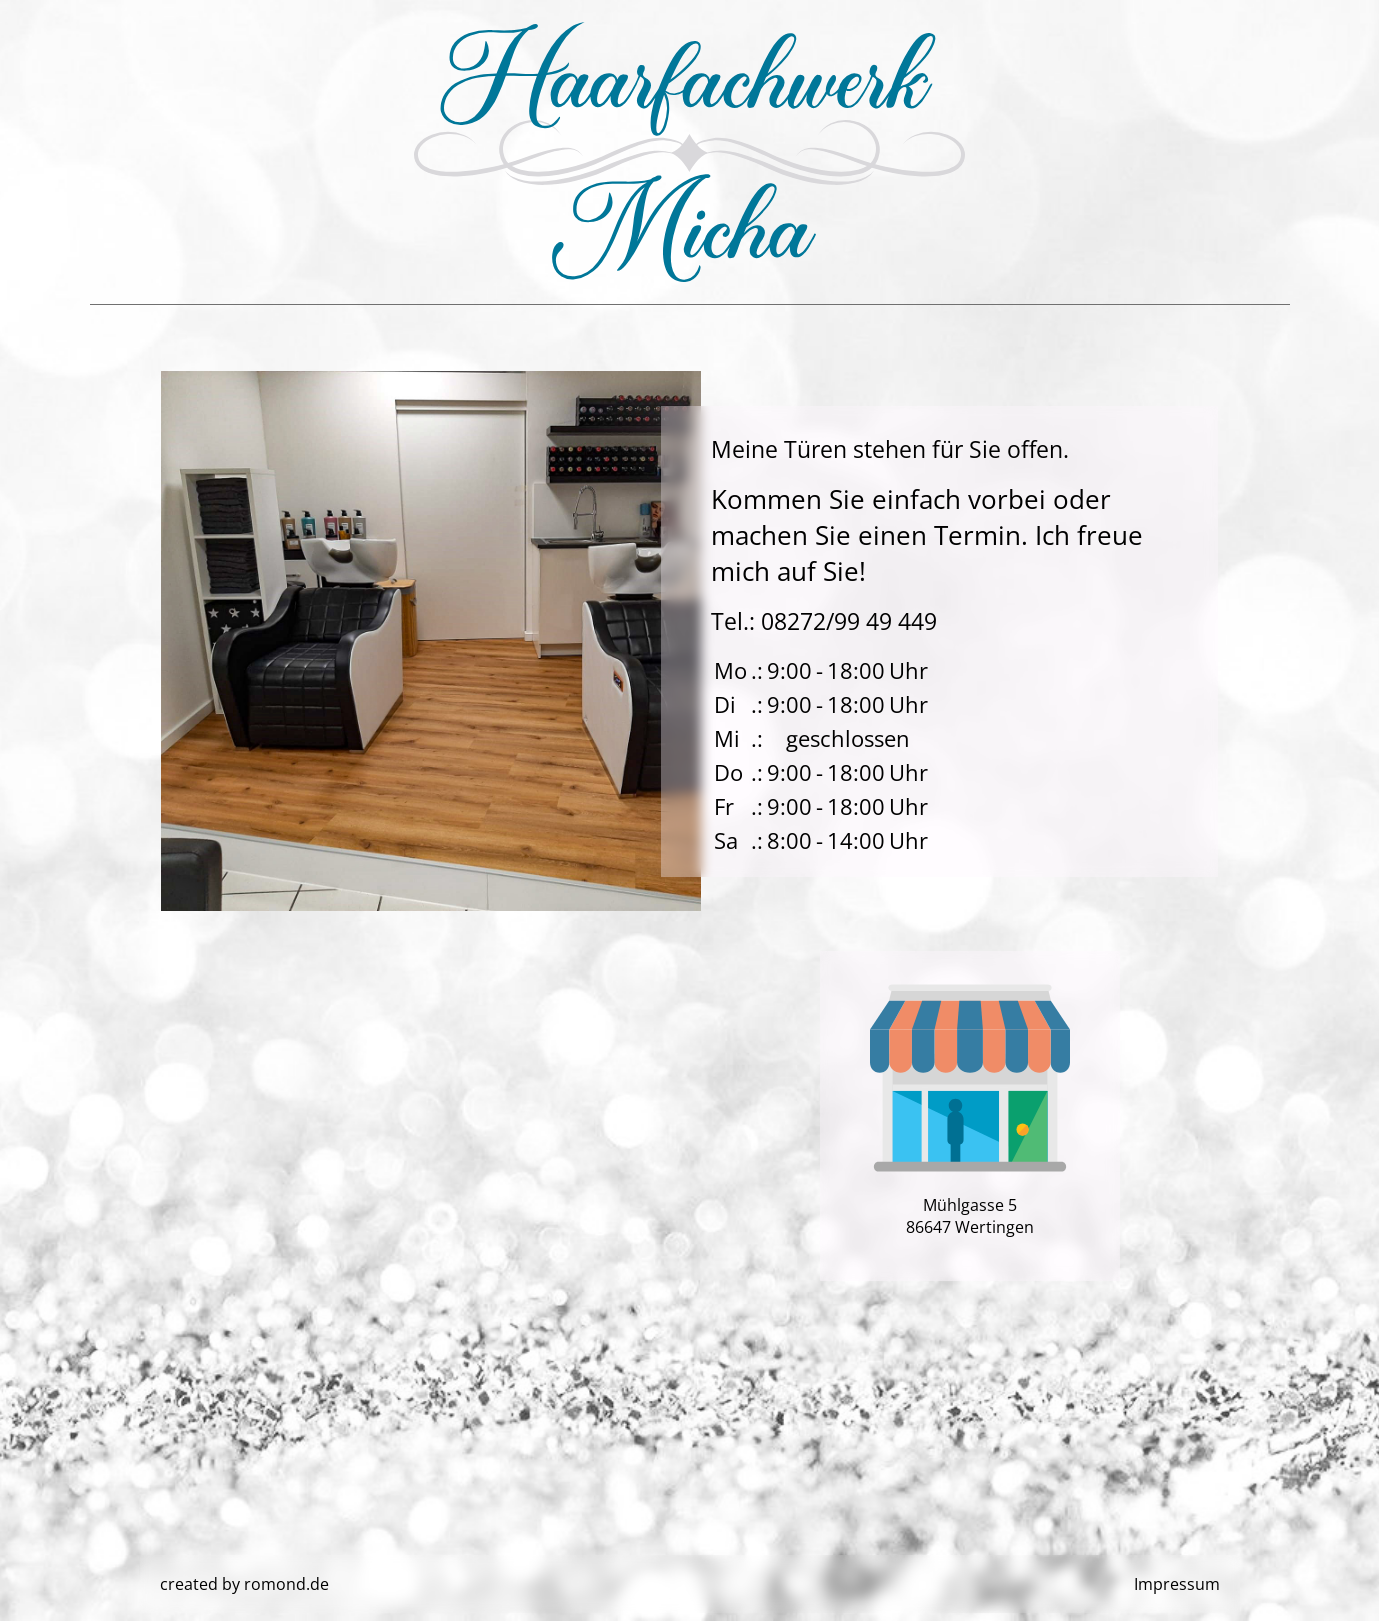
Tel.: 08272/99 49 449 (824, 621)
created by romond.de (244, 1584)
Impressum (1177, 1584)
